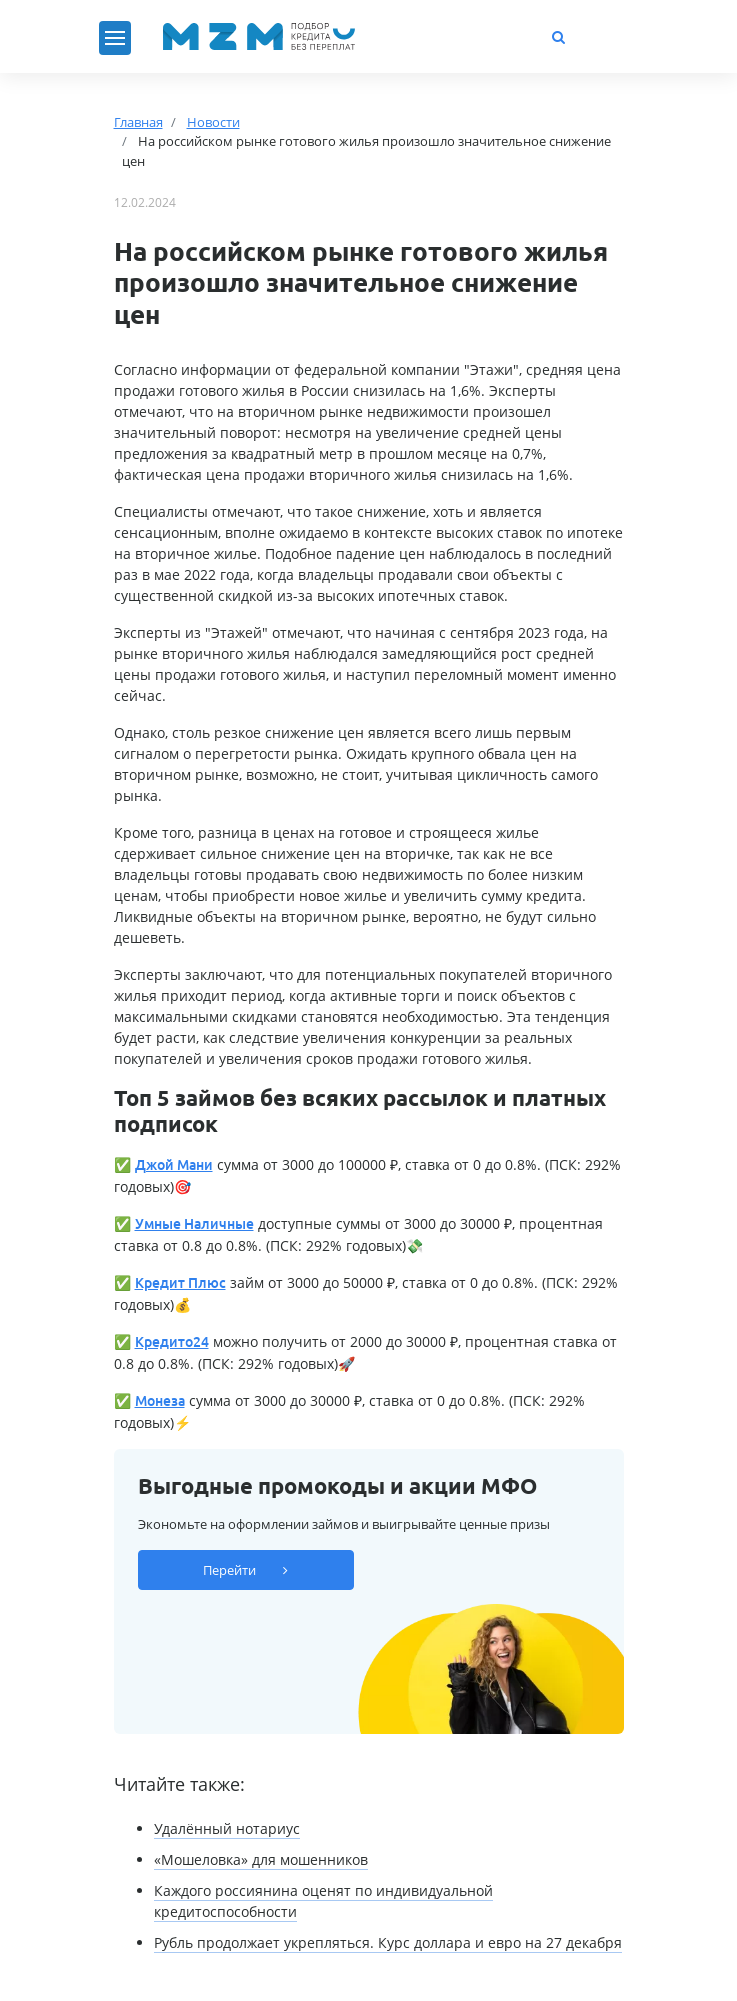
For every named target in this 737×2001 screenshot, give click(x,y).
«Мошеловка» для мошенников (261, 1859)
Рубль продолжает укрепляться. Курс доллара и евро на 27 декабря (388, 1942)
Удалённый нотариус (227, 1828)
